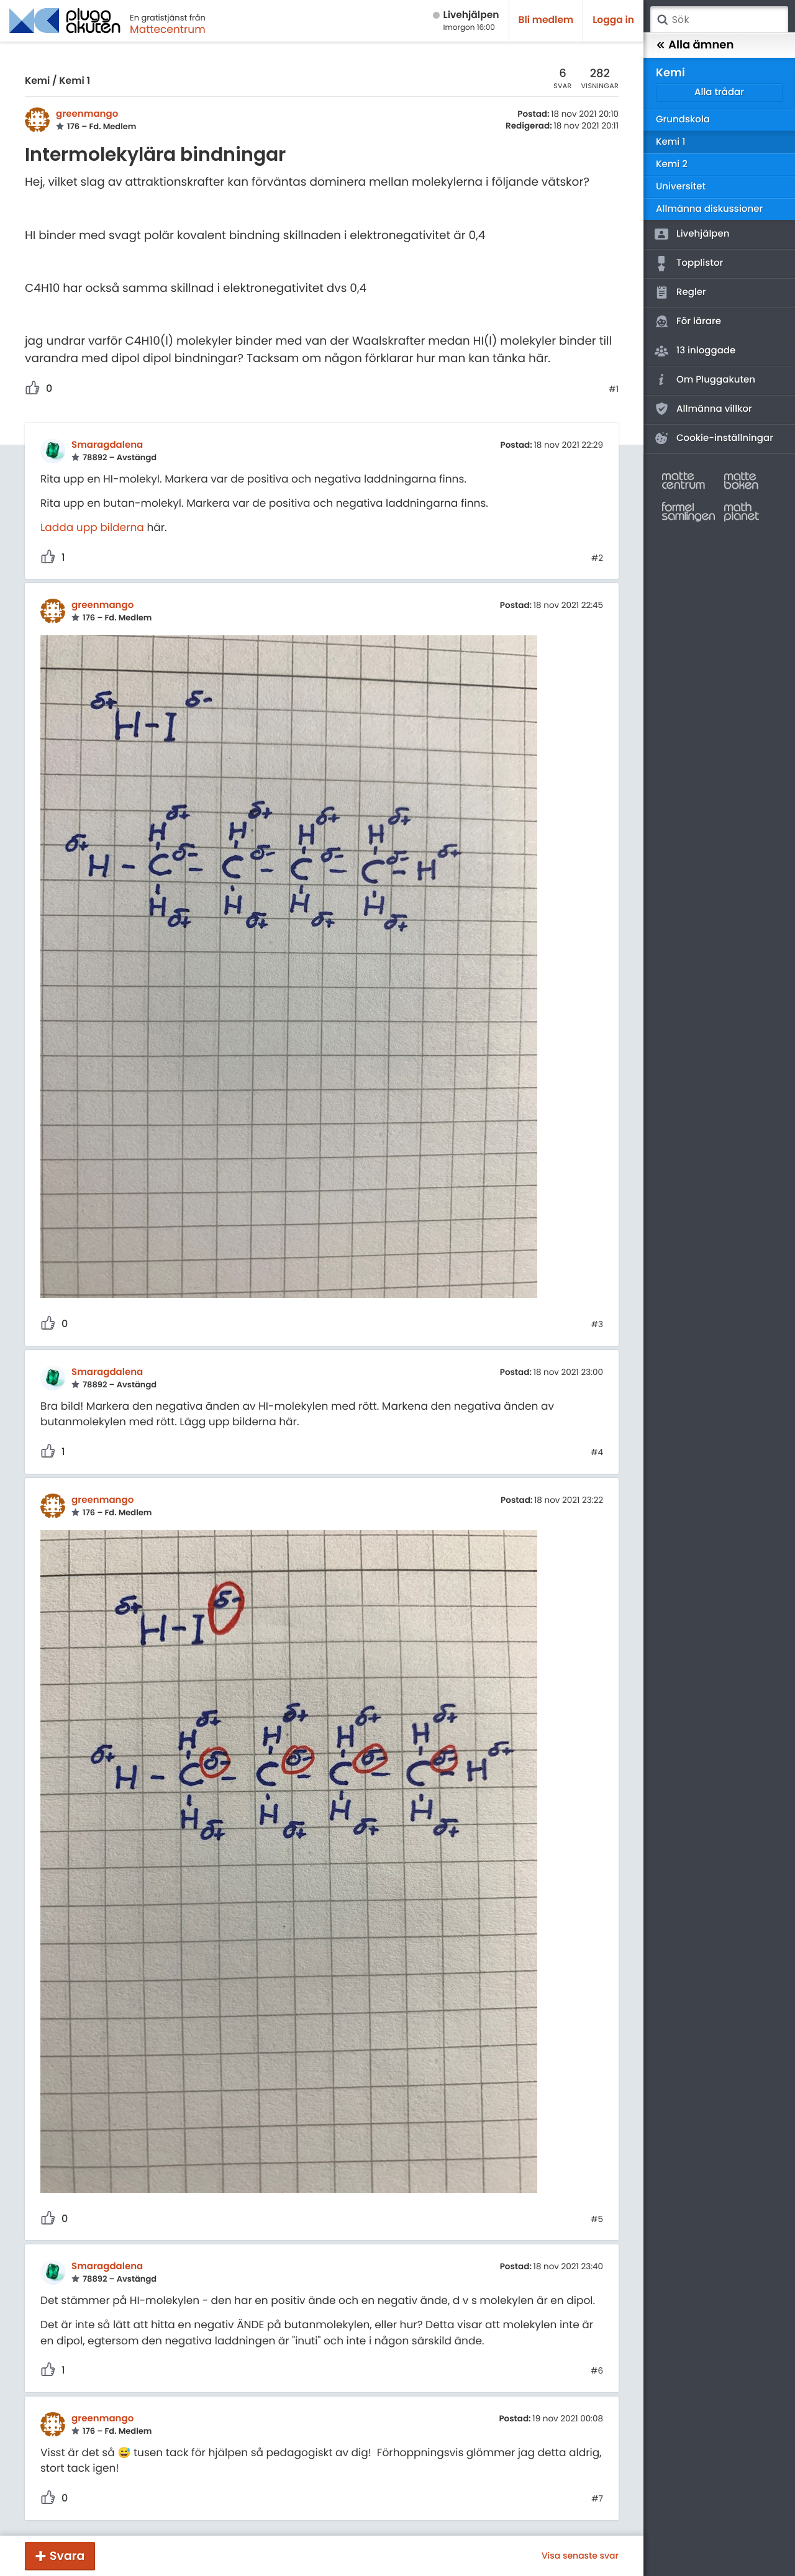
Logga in (613, 20)
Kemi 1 (74, 81)
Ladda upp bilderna (92, 527)
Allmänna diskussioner (709, 208)
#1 (614, 389)
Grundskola (683, 119)
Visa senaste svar (580, 2555)
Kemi (37, 81)
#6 (597, 2371)
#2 (597, 558)
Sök (662, 20)
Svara (67, 2555)
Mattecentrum (168, 29)
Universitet (681, 186)
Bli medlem (546, 20)
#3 (597, 1324)
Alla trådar (719, 92)
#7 (597, 2499)
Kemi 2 (672, 164)
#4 (597, 1452)
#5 (597, 2219)
